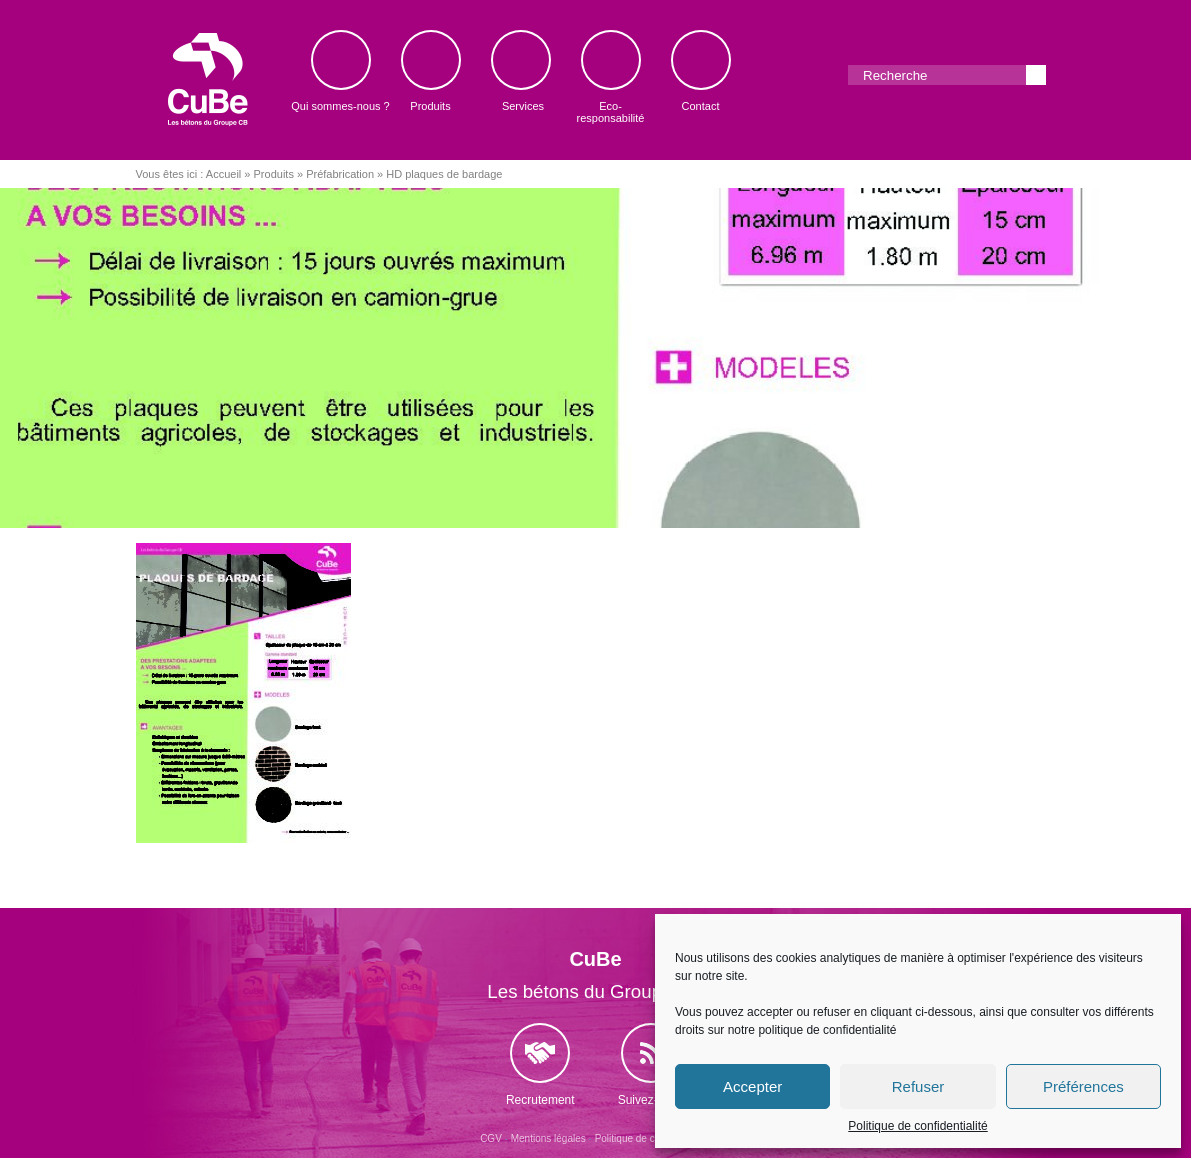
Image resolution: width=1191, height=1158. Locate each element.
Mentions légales (548, 1138)
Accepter (752, 1086)
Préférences (1083, 1086)
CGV (491, 1138)
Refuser (918, 1086)
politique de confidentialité (827, 1030)
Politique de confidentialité (917, 1126)
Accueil (223, 174)
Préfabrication (340, 174)
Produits (274, 174)
